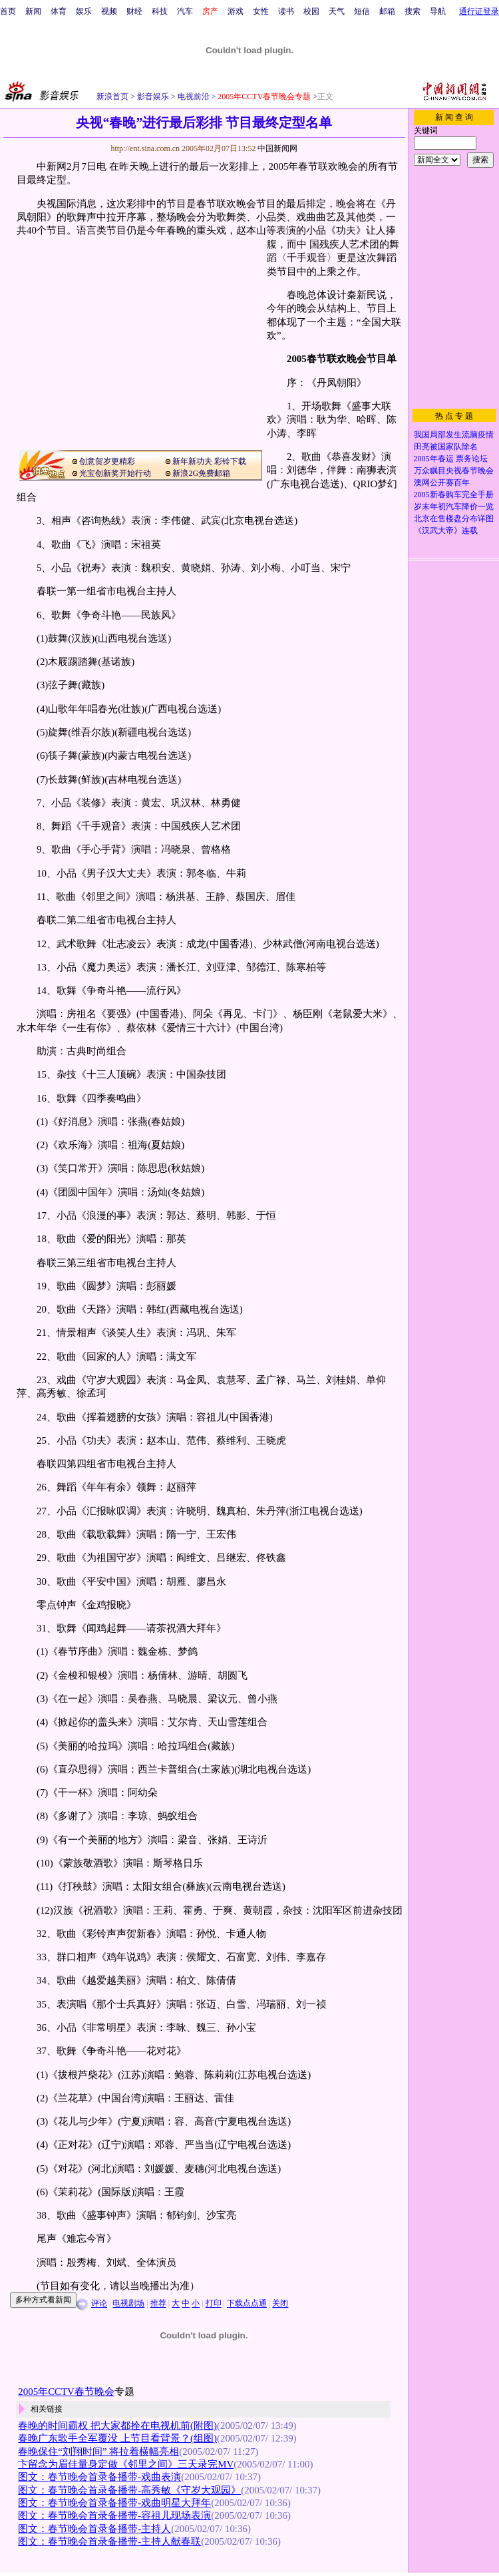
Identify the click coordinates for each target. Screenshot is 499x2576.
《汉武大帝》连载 (446, 530)
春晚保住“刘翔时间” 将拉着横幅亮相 (98, 2451)
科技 (160, 11)
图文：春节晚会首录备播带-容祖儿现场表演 (114, 2515)
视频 (109, 11)
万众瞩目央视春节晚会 (454, 470)
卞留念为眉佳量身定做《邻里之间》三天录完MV (126, 2464)
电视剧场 (128, 2303)
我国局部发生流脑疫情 (454, 434)
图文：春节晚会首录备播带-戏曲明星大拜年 (114, 2502)
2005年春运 (434, 458)
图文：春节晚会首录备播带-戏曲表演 (99, 2476)
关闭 (280, 2303)
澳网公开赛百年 (442, 482)
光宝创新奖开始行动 (115, 473)
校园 (311, 11)
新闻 (33, 11)
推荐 (158, 2303)
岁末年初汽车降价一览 (454, 506)
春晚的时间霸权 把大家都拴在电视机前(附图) (117, 2425)
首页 (8, 11)
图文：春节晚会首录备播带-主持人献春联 (109, 2541)
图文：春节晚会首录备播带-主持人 (94, 2528)
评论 (99, 2303)
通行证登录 (479, 11)
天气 (337, 11)
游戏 (236, 11)
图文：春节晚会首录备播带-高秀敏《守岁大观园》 (129, 2490)
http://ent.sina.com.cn (146, 148)
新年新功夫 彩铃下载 (209, 461)
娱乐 (84, 11)
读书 (286, 11)
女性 (261, 11)
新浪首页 (112, 96)
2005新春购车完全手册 (454, 494)
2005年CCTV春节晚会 (66, 2391)
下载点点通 (247, 2303)
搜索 (412, 11)
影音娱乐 (153, 96)
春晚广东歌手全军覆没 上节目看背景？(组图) (117, 2438)
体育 (59, 11)
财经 (134, 11)
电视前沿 (193, 96)
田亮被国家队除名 (446, 446)
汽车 (185, 11)
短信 (362, 11)
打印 (214, 2303)
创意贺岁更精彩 (107, 461)
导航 (438, 11)
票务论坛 (472, 458)
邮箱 (387, 11)
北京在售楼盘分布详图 (454, 518)
